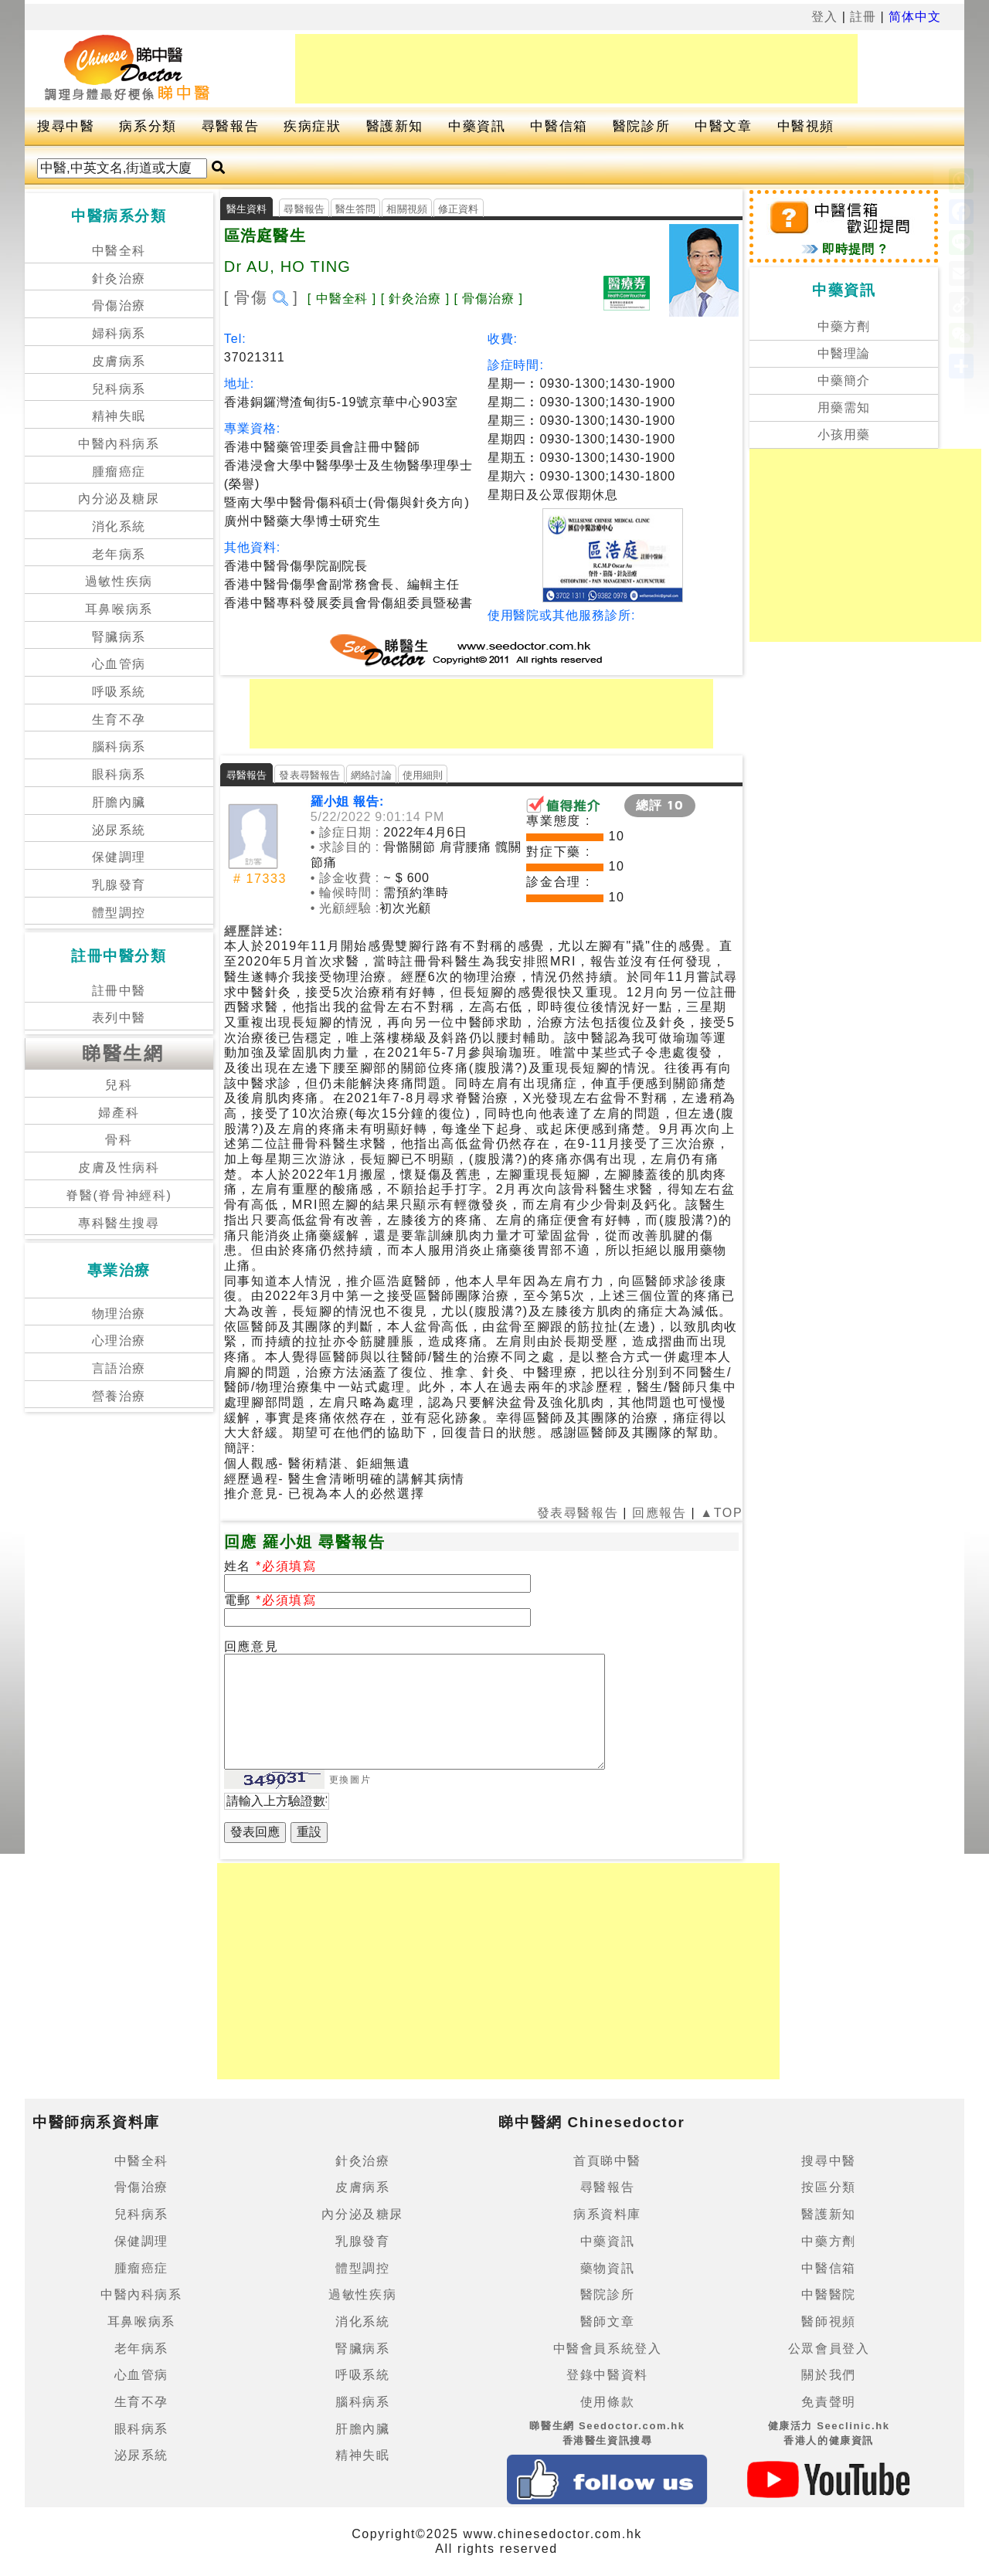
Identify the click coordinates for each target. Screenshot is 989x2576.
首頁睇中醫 (607, 2160)
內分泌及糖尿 (119, 498)
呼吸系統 (119, 691)
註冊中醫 (119, 990)
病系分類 (147, 126)
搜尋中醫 (65, 126)
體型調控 (119, 912)
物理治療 (119, 1313)
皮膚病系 (119, 361)
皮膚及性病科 (119, 1167)
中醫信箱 (558, 126)
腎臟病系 (119, 636)
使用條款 (607, 2401)
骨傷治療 (119, 305)
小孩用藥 (843, 434)
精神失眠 (119, 416)
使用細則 (423, 775)
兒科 (118, 1084)
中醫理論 (843, 353)
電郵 (240, 1600)
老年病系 (119, 554)
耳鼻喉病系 (119, 609)
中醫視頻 (805, 126)
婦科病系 (119, 333)
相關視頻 (406, 209)
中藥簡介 (843, 380)
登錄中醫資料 (607, 2374)
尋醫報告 (230, 126)
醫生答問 (355, 209)
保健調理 (119, 857)
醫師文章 (607, 2321)
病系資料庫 (607, 2214)
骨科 (118, 1139)
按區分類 (828, 2187)
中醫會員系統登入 (607, 2348)
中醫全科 (119, 250)
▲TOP (719, 1512)
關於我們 (828, 2374)
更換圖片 (350, 1779)
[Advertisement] (576, 69)
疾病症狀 (312, 126)
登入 (824, 16)
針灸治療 (119, 278)
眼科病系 (119, 774)
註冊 (863, 16)
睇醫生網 (123, 1053)
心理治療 (119, 1340)
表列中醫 (119, 1017)
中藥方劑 (843, 326)
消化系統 (119, 526)
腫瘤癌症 (119, 471)
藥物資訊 (607, 2268)
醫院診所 (641, 126)
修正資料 (458, 209)
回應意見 (251, 1646)
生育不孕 (119, 719)
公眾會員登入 (829, 2348)
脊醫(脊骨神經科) (119, 1195)
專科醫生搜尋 (119, 1223)
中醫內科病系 (119, 443)
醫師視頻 (828, 2321)
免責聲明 (828, 2401)
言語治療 (119, 1368)
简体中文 (915, 16)
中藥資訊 (476, 126)
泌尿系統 (119, 830)
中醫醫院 (828, 2294)
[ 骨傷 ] (261, 297)
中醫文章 (723, 126)
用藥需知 (843, 407)
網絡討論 (371, 775)
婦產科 (118, 1112)
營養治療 (119, 1396)
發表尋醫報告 (309, 775)
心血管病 (119, 663)
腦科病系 (119, 746)
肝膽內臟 (119, 802)
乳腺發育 (119, 884)
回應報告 (659, 1512)
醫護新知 (394, 126)
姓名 (240, 1566)
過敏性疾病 (119, 581)
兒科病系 (119, 388)
